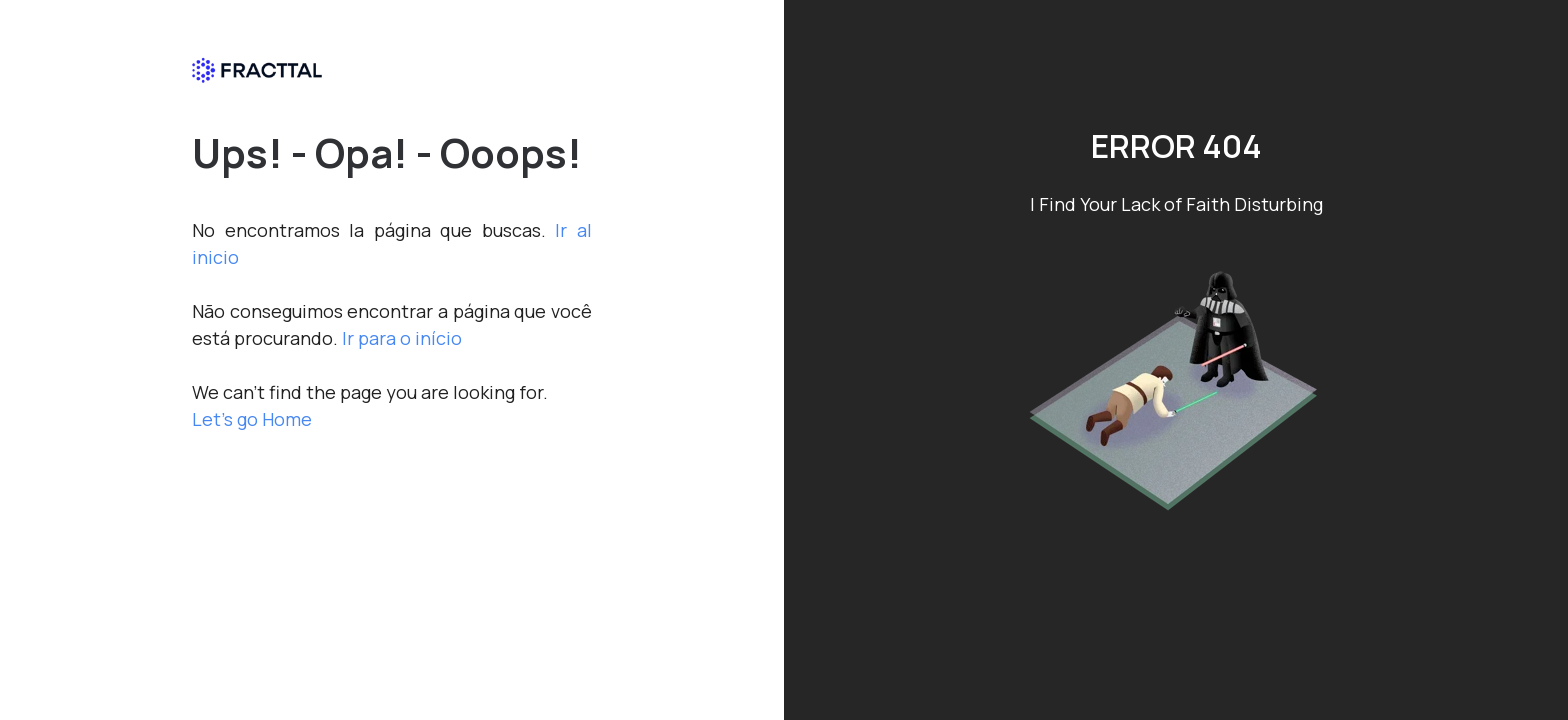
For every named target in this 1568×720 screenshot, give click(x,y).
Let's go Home (252, 419)
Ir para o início (402, 338)
